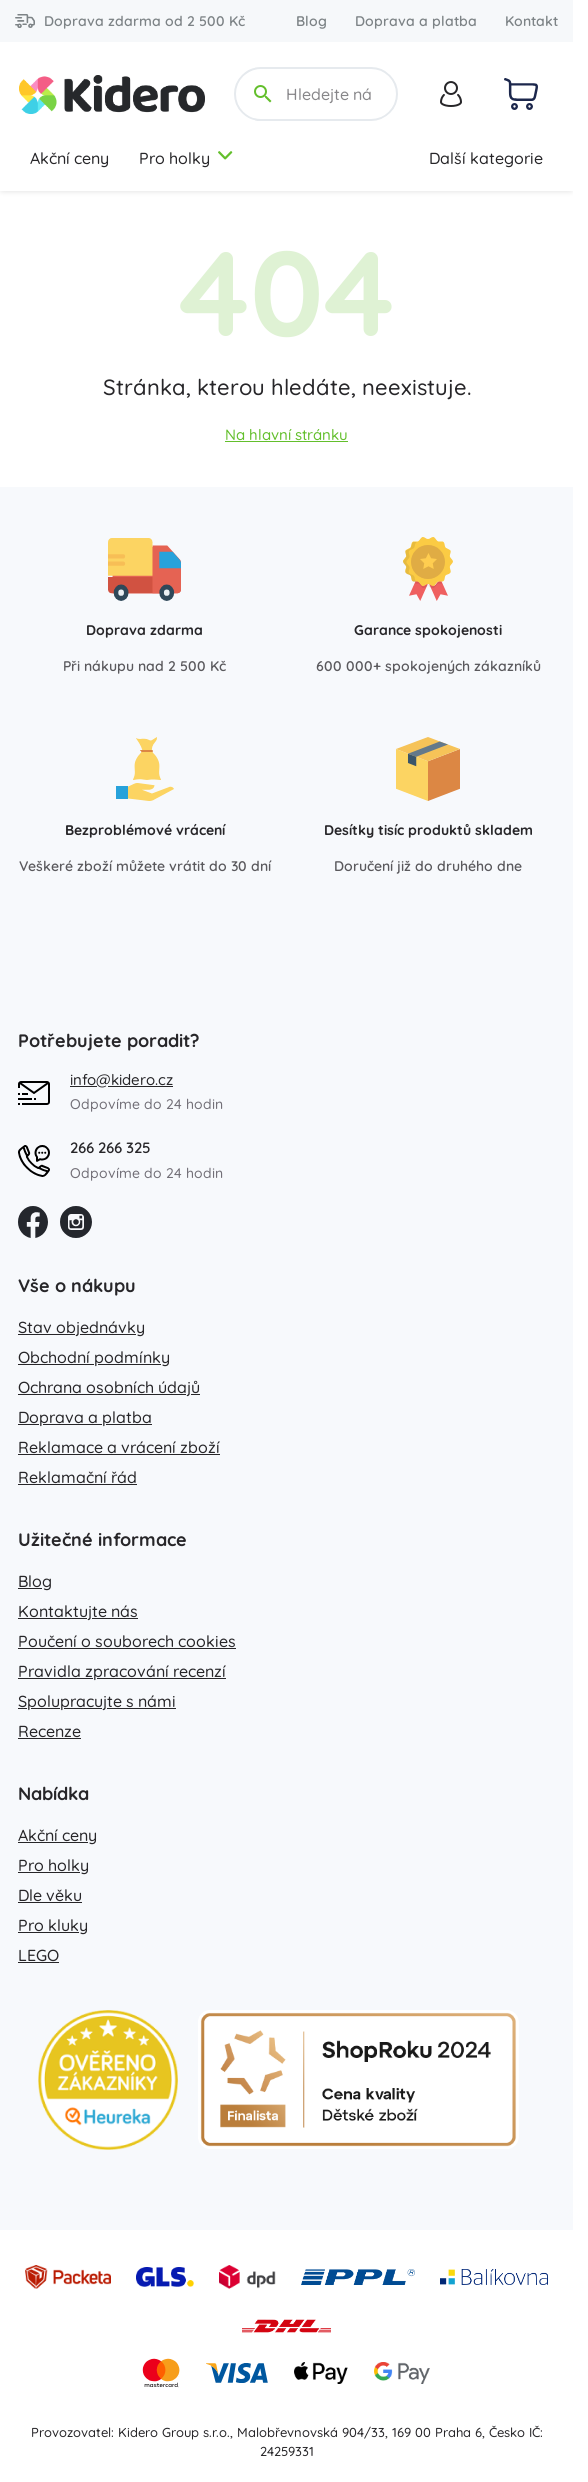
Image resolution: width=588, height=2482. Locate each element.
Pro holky (187, 158)
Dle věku (50, 1895)
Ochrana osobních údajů (109, 1387)
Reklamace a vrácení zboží (119, 1447)
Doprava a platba (416, 21)
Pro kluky (53, 1925)
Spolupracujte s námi (97, 1701)
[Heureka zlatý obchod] (108, 2080)
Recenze (49, 1731)
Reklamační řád (77, 1477)
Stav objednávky (81, 1327)
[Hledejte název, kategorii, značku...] (331, 94)
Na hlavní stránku (286, 434)
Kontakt (531, 21)
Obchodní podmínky (94, 1357)
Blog (311, 21)
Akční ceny (69, 158)
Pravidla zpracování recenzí (122, 1671)
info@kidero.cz (121, 1079)
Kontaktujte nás (78, 1611)
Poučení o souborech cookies (127, 1641)
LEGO (38, 1955)
